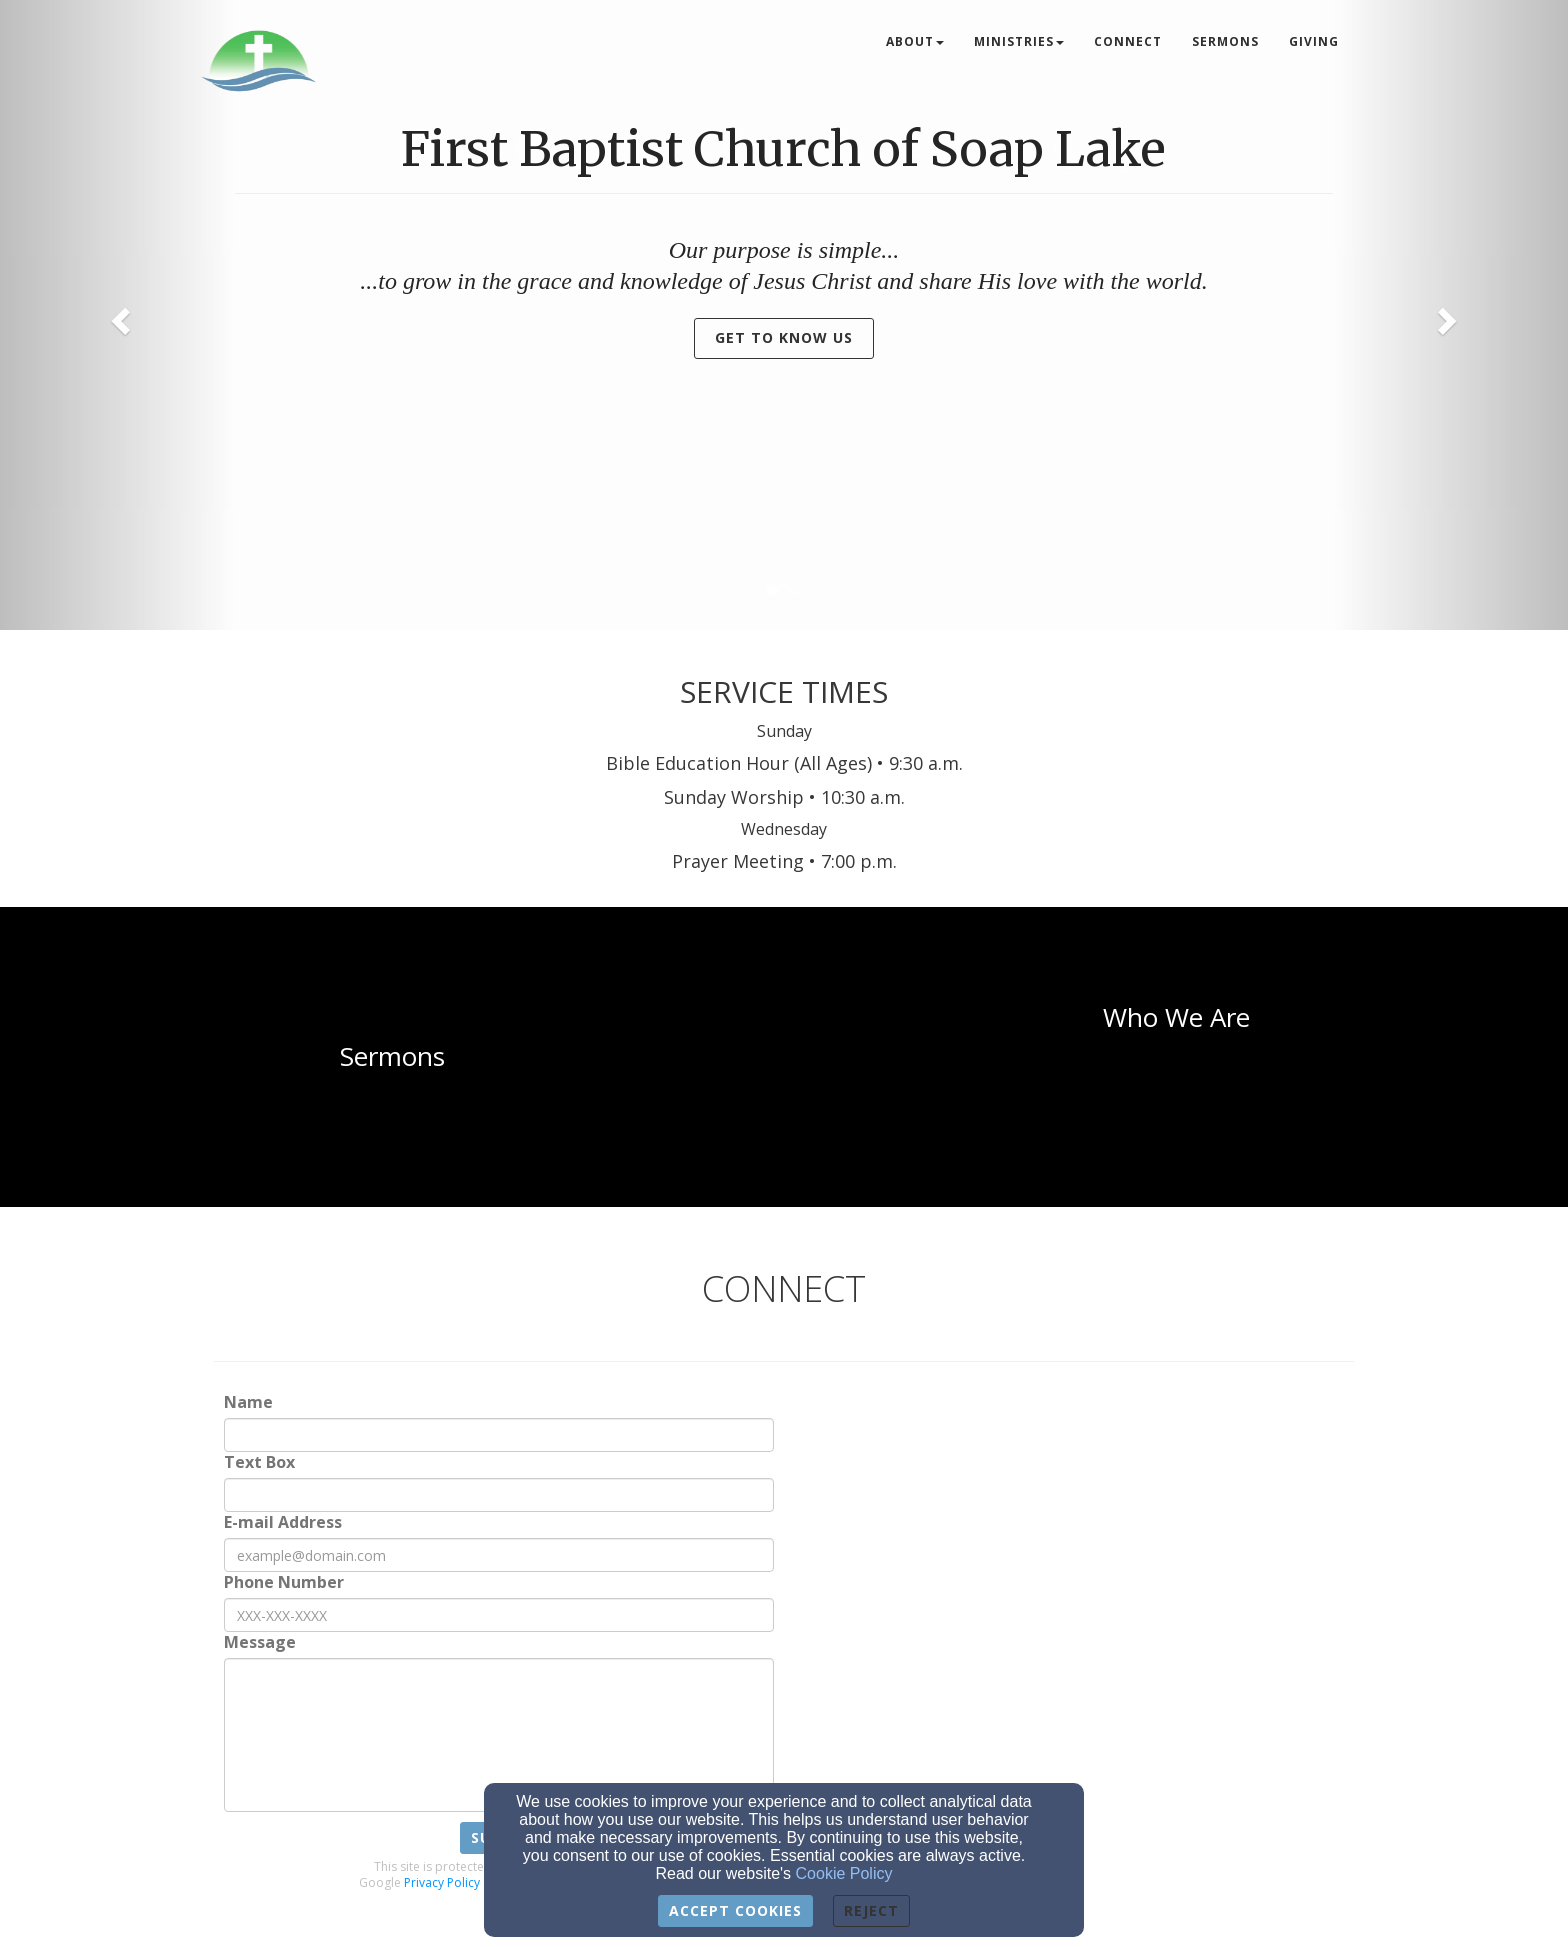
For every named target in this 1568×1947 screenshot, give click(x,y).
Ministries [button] (1019, 41)
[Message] (499, 1735)
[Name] (499, 1435)
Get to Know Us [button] (784, 337)
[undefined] (392, 1057)
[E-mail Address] (499, 1555)
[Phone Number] (499, 1615)
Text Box (259, 1462)
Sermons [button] (1225, 41)
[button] (117, 315)
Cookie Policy (844, 1873)
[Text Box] (499, 1495)
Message (260, 1642)
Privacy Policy (442, 1882)
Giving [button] (1314, 41)
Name (248, 1402)
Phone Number (284, 1582)
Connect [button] (1128, 41)
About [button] (915, 41)
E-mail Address (283, 1522)
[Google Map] (1116, 1591)
